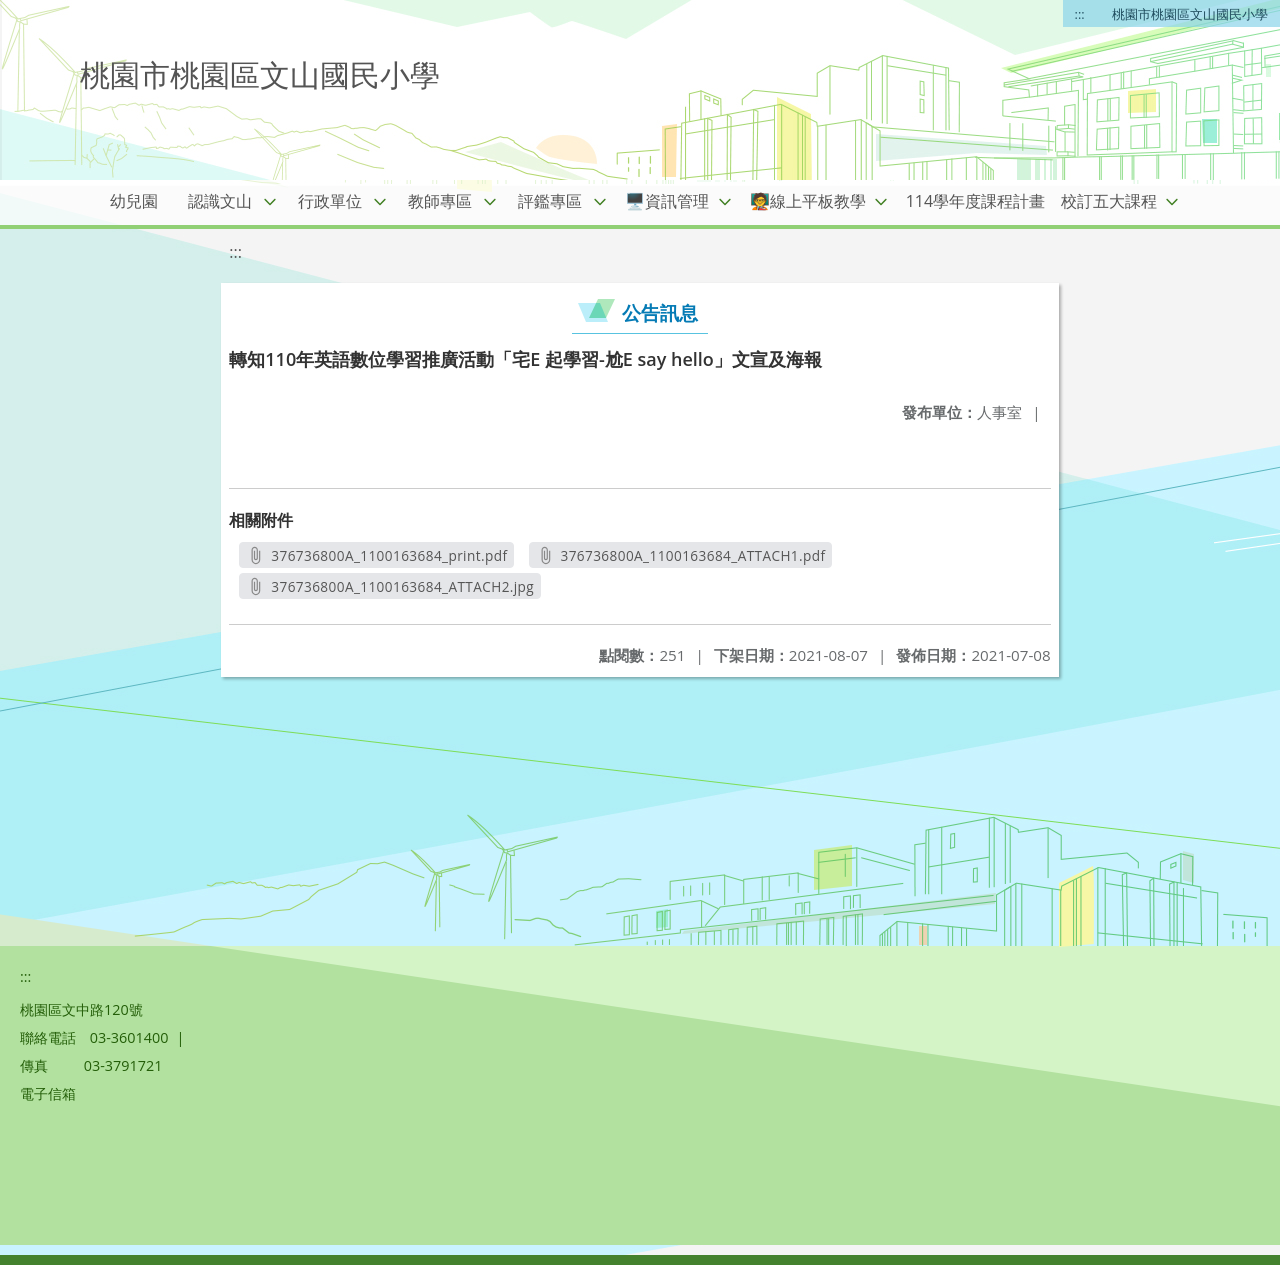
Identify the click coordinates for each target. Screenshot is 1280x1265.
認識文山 (220, 201)
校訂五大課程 (1109, 201)
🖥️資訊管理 (667, 201)
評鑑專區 (550, 201)
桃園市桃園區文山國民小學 (1190, 14)
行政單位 (330, 201)
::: (1080, 14)
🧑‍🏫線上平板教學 (808, 201)
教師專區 (440, 201)
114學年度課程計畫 (975, 201)
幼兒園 (134, 201)
